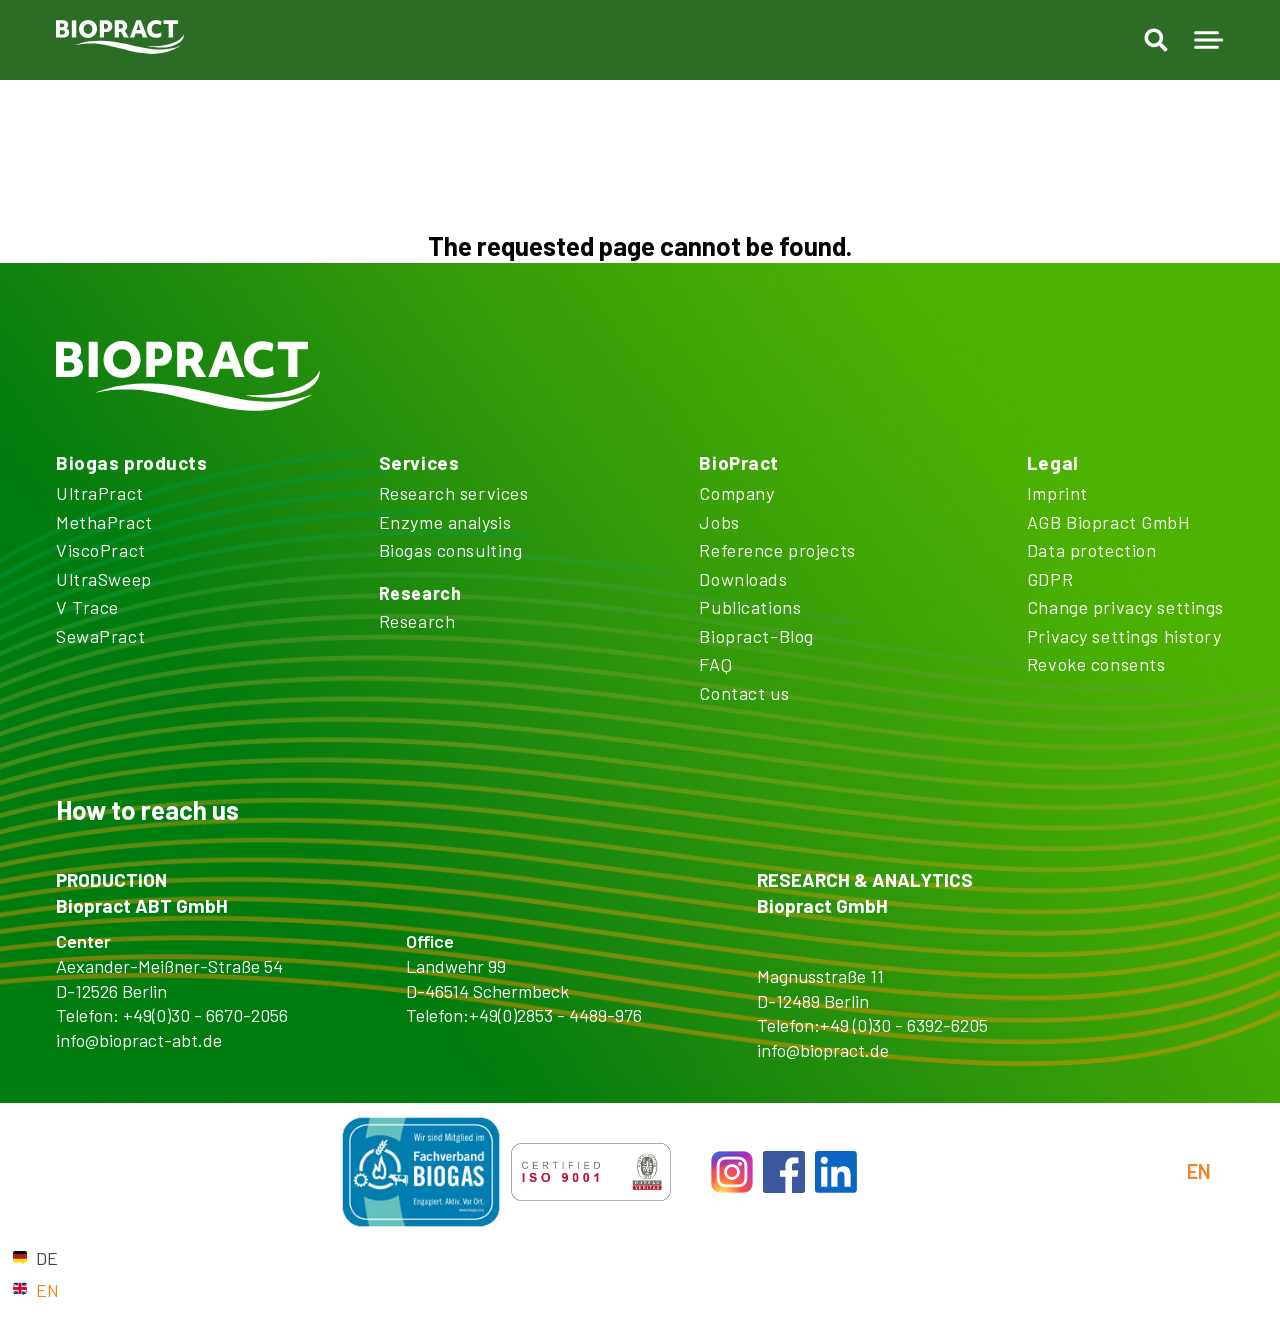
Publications (750, 607)
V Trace (87, 607)
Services (419, 462)
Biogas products (132, 462)
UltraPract (100, 493)
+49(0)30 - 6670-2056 (205, 1015)
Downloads (743, 579)
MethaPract (104, 522)
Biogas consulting (451, 550)
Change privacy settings (1125, 607)
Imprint (1057, 493)
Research (420, 593)
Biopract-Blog (756, 636)
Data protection (1092, 550)
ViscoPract (101, 550)
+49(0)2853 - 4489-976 (555, 1015)
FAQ (715, 664)
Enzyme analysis (445, 522)
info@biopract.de (823, 1050)
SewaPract (100, 636)
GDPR (1050, 579)
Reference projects (777, 550)
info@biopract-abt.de (139, 1040)
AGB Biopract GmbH (1109, 522)
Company (736, 493)
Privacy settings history (1124, 636)
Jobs (719, 522)
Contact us (744, 693)
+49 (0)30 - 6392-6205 (904, 1025)
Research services (454, 493)
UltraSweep (104, 579)
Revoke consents (1096, 664)
